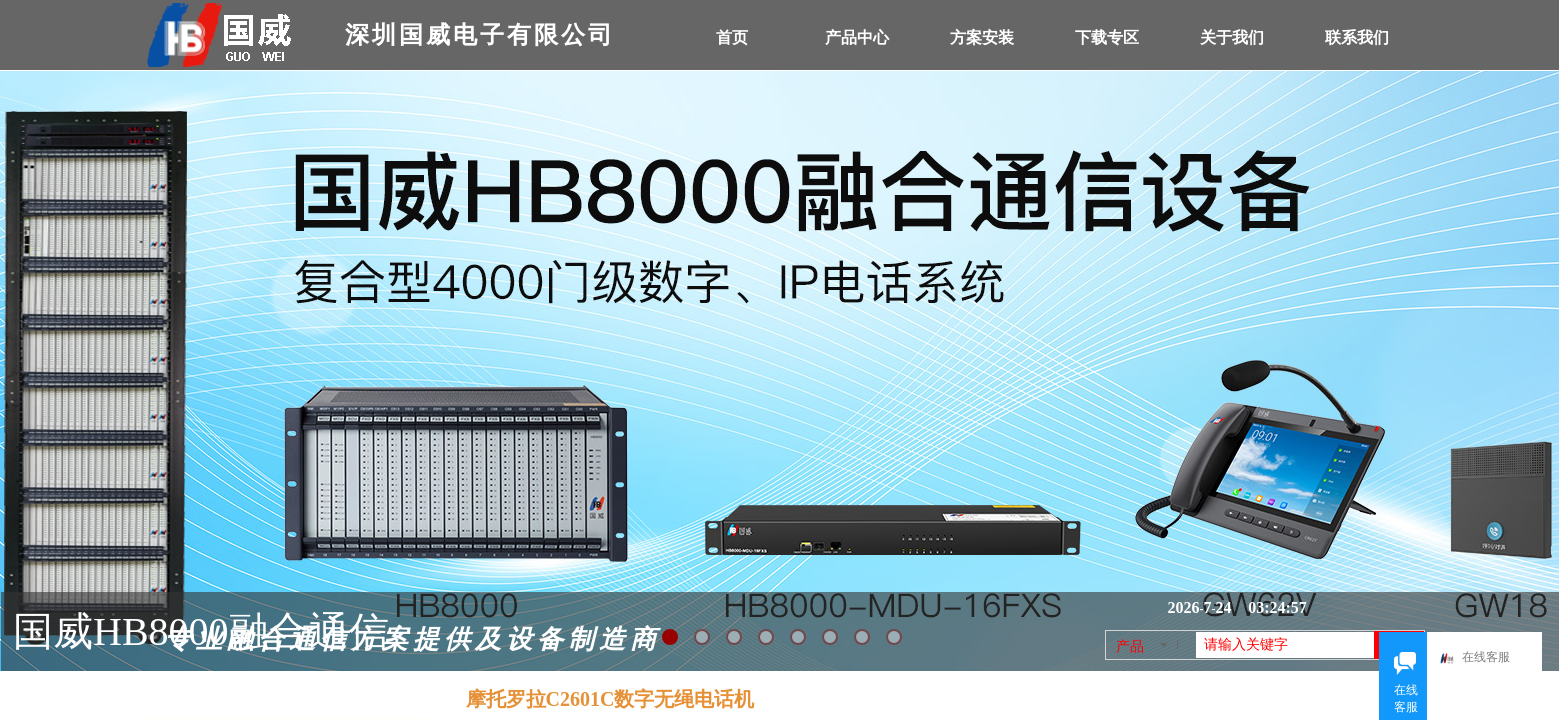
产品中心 (857, 37)
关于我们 (1232, 37)
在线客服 (1485, 658)
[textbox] (1285, 645)
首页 (732, 37)
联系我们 (1357, 37)
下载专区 (1107, 37)
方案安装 (982, 37)
